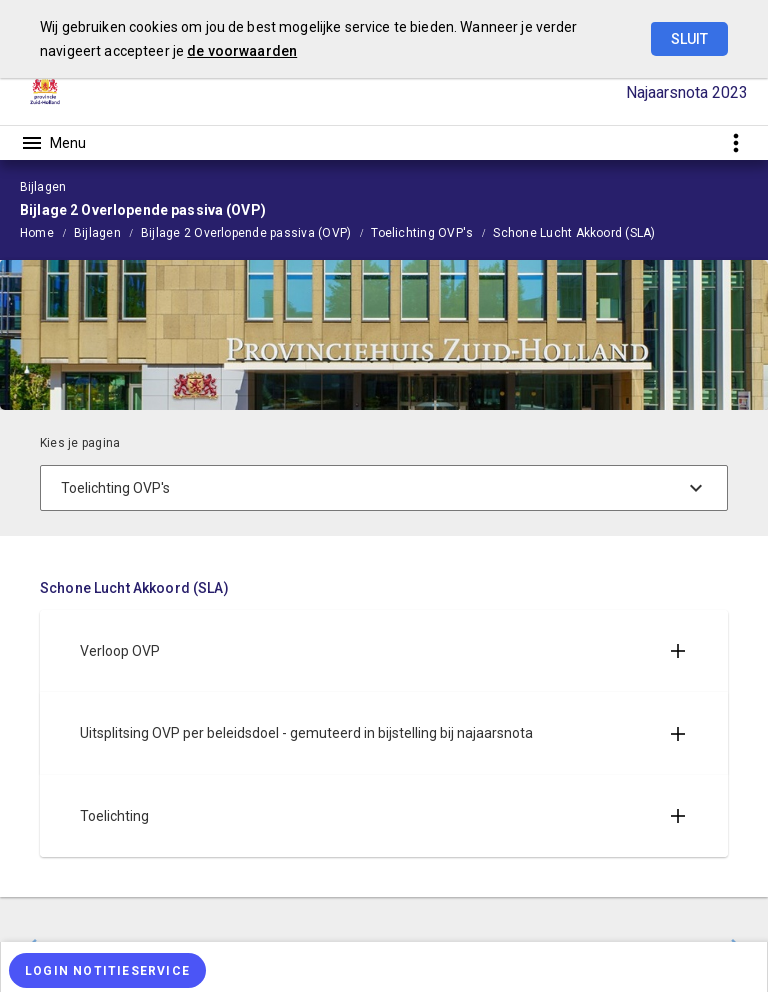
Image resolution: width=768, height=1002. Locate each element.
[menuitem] (47, 232)
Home (37, 233)
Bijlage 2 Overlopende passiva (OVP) (246, 233)
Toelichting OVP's (422, 233)
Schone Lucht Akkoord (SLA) (574, 233)
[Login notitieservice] (107, 970)
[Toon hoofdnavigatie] (53, 143)
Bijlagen (97, 233)
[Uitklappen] (678, 651)
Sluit (689, 39)
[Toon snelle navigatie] (735, 142)
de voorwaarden (242, 51)
